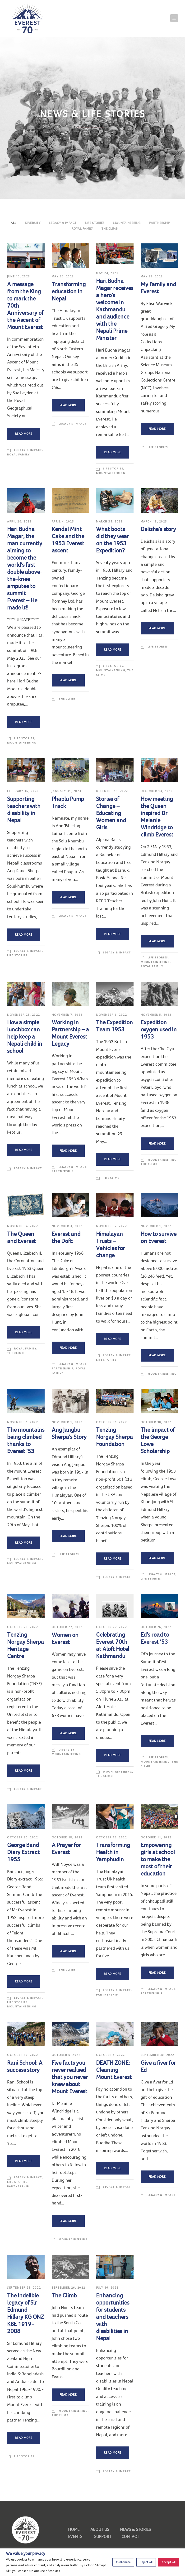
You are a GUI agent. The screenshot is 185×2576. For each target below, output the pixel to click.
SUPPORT (101, 2541)
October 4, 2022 (110, 2060)
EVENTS (75, 2541)
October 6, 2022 (66, 2060)
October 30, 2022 (156, 1427)
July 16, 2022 (107, 2292)
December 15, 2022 (112, 796)
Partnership (159, 227)
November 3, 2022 (67, 1231)
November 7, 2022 (67, 1019)
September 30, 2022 (157, 2060)
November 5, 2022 (156, 1019)
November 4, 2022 (22, 1231)
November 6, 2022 (111, 1019)
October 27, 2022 (67, 1632)
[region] (92, 2562)
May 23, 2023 (152, 281)
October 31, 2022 (111, 1427)
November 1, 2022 (156, 1231)
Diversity (33, 227)
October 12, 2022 (111, 1842)
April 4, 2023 (63, 526)
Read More (23, 438)
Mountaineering (127, 227)
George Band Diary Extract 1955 (23, 1856)
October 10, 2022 (22, 2060)
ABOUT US (99, 2534)
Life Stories (95, 227)
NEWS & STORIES (135, 2534)
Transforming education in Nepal (69, 295)
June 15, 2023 (18, 281)
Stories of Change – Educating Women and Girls (111, 817)
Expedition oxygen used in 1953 (159, 1034)
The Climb (110, 233)
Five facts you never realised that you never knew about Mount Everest (70, 2081)
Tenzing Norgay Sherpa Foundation (114, 1441)
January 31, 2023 (66, 796)
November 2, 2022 (111, 1231)
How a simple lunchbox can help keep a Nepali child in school (24, 1041)
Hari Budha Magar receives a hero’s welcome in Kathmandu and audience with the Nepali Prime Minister (114, 314)
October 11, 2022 (156, 1842)
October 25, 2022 (22, 1842)
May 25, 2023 (63, 281)
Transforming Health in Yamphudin (113, 1856)
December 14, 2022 (157, 796)
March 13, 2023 (154, 526)
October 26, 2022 (156, 1631)
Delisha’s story (158, 533)
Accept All (169, 2562)
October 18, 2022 (67, 1842)
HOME (73, 2534)
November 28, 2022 (23, 1019)
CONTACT (130, 2541)
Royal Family (82, 233)
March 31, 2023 (109, 526)
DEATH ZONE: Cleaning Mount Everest (114, 2074)
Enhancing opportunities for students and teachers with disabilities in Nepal (112, 2321)
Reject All (146, 2562)
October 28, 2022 (22, 1631)
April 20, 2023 (19, 526)
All (14, 227)
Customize (123, 2562)
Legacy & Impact (63, 227)
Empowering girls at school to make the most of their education (158, 1864)
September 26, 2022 (68, 2292)
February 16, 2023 (23, 796)
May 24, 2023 (107, 278)
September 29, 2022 (24, 2292)
